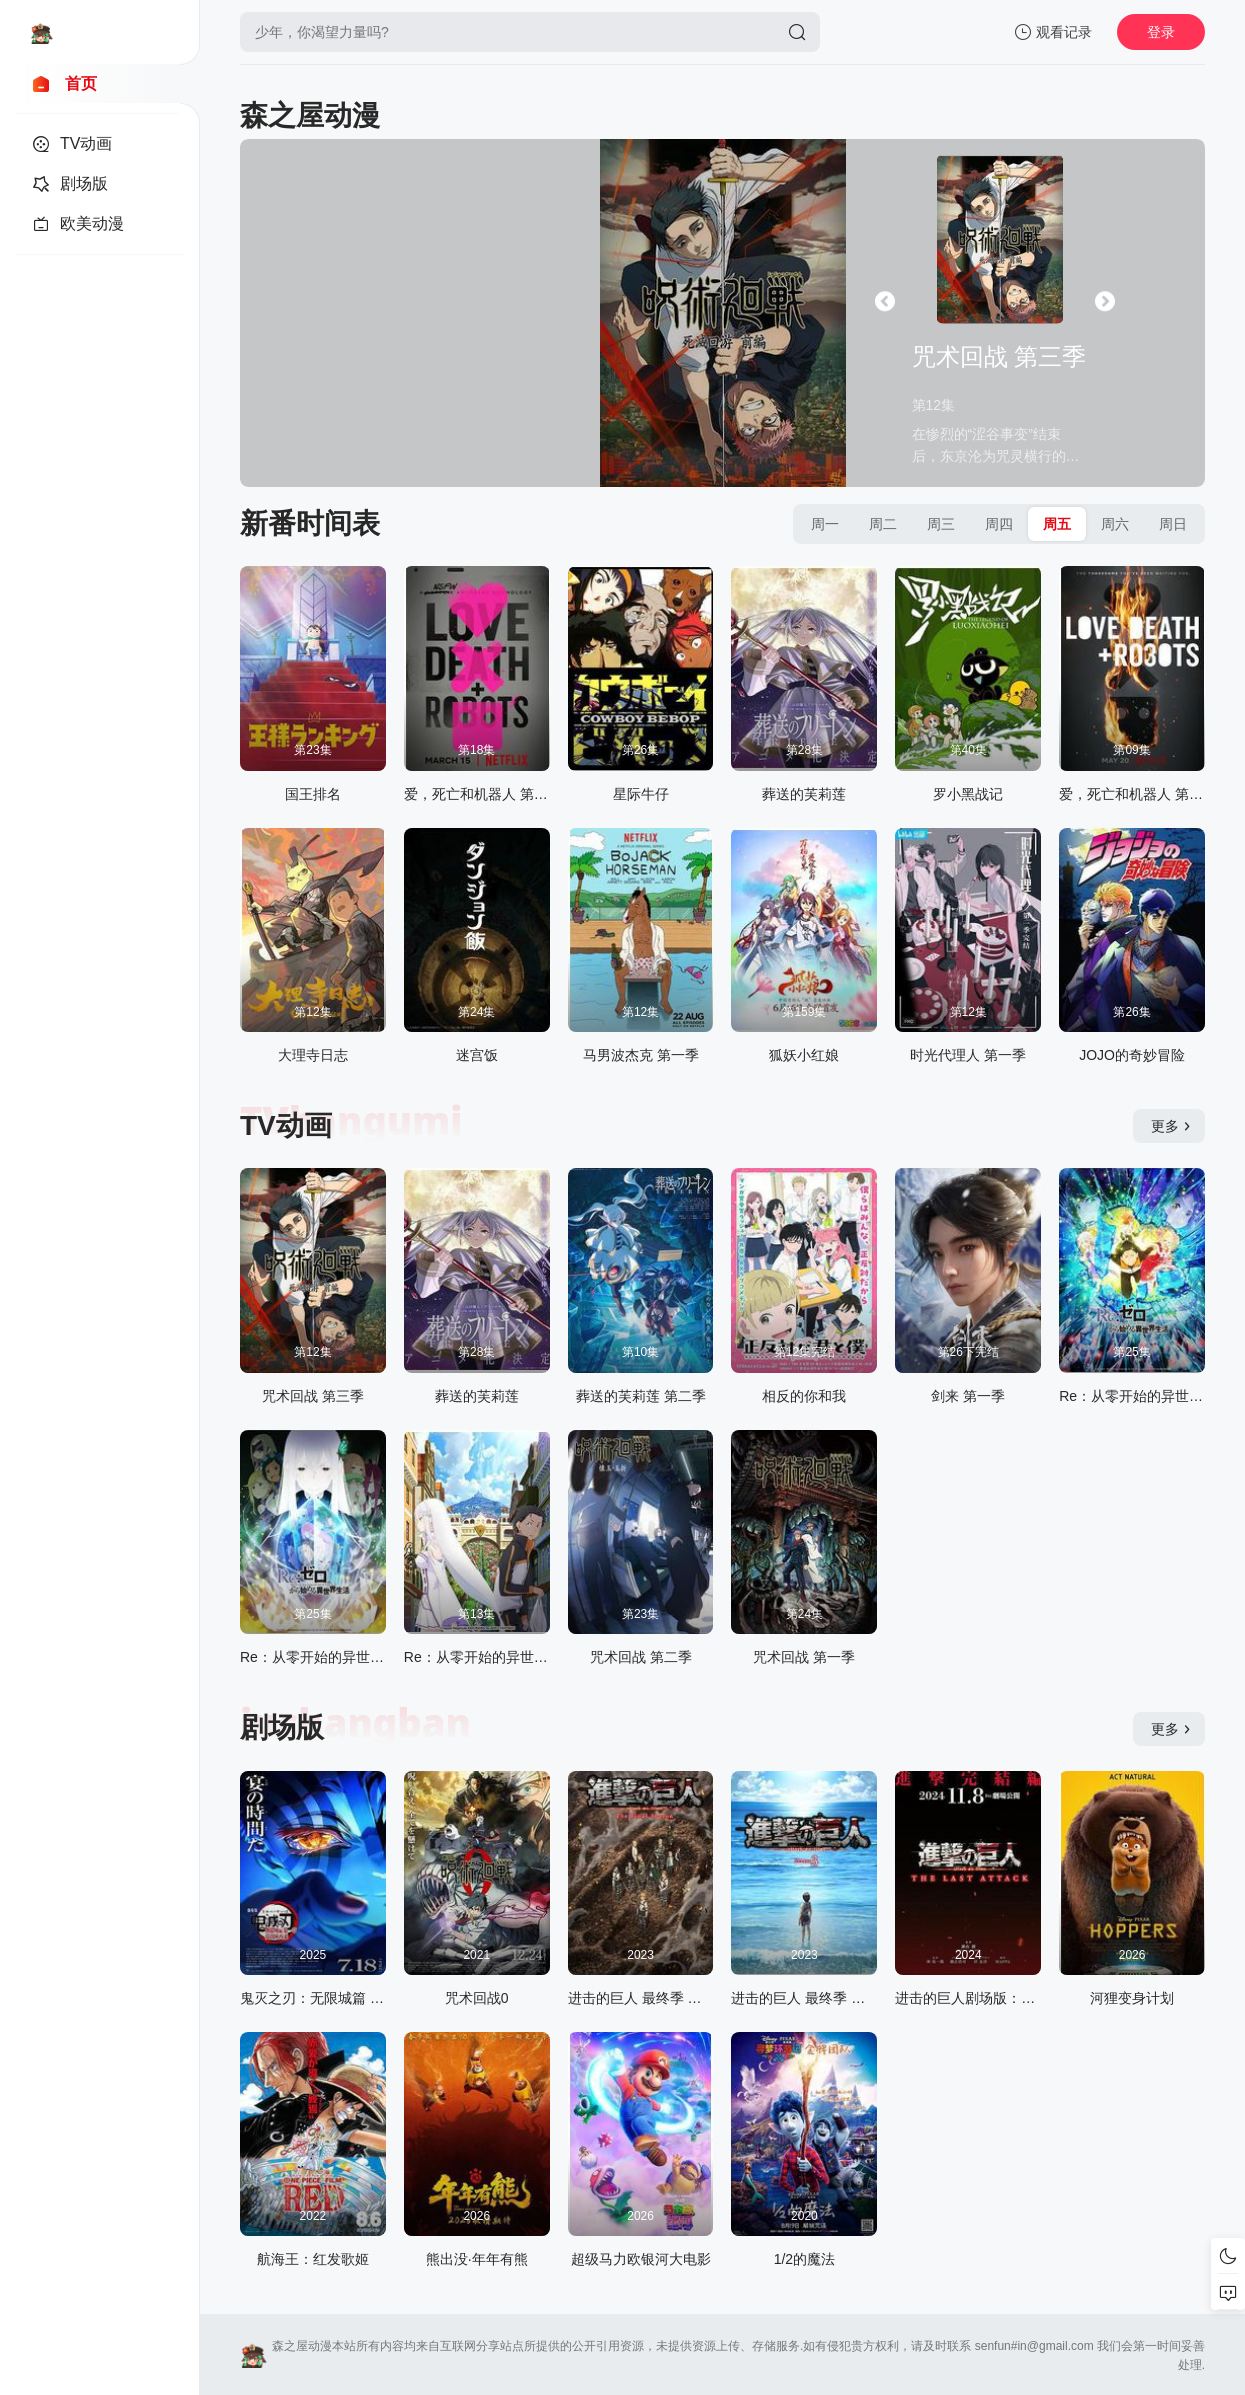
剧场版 (282, 1727)
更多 (1171, 1126)
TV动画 (286, 1125)
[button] (885, 301)
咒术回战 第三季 (999, 356)
